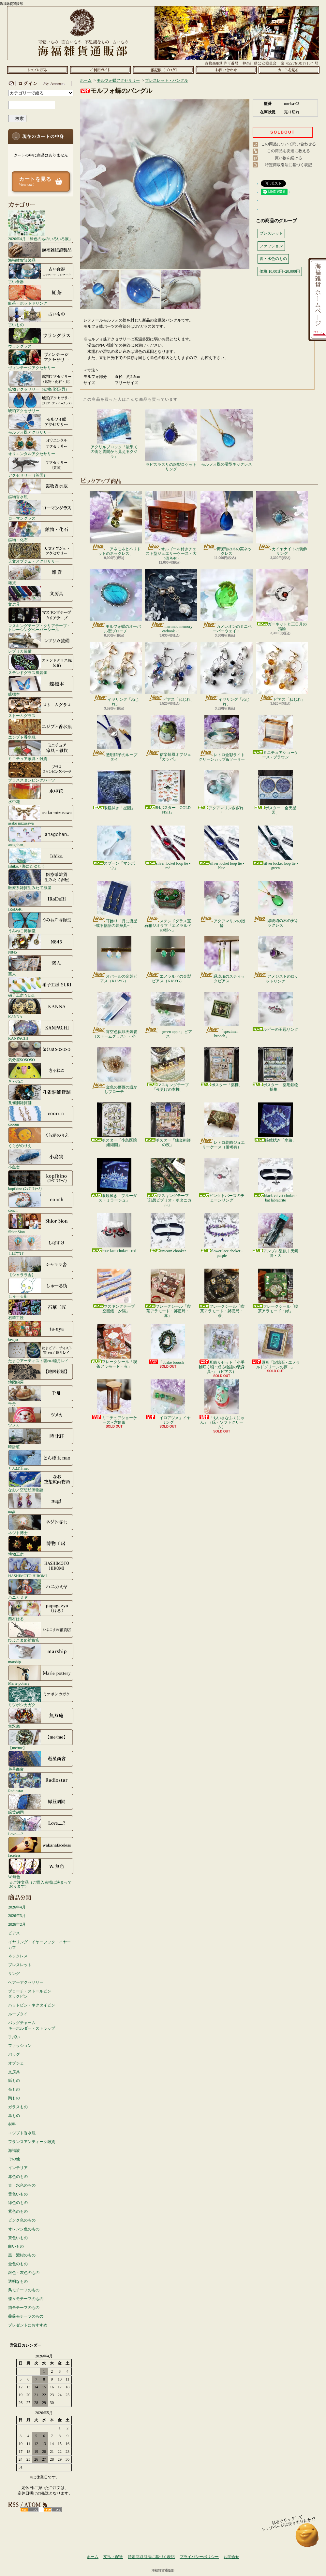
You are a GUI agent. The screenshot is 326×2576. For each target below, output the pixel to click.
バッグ (14, 2054)
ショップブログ (163, 70)
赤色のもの (18, 2176)
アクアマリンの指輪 (222, 904)
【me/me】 (40, 1739)
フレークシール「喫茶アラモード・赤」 (114, 1346)
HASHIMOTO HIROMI (40, 1567)
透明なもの (18, 2281)
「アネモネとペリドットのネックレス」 (116, 523)
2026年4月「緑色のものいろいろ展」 (40, 225)
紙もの (14, 2080)
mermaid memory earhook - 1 (171, 601)
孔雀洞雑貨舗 (40, 1094)
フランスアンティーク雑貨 (31, 2141)
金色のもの (18, 2264)
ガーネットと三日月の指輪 (282, 600)
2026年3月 (17, 1915)
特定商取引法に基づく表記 (288, 165)
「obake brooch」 (168, 1344)
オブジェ (16, 2063)
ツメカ (40, 1416)
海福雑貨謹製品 (40, 251)
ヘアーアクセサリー (25, 1982)
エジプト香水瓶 (40, 728)
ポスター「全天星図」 (275, 792)
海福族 (14, 2150)
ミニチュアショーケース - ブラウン (275, 737)
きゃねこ (40, 1072)
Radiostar (40, 1782)
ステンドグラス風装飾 (40, 664)
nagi (40, 1502)
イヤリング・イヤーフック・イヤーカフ (39, 1945)
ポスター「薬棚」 (222, 1067)
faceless (40, 1846)
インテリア (18, 2168)
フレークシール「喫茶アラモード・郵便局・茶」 (221, 1293)
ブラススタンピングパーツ (40, 771)
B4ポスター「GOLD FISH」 (167, 792)
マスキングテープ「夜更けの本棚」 (168, 1069)
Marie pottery (40, 1674)
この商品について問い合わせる (288, 144)
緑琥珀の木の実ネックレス (276, 904)
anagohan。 (40, 836)
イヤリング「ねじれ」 (116, 674)
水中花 (40, 793)
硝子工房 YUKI (40, 986)
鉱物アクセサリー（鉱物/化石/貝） (40, 380)
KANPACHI (40, 1029)
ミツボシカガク (40, 1696)
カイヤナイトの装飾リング (282, 523)
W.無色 (40, 1868)
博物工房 (40, 1545)
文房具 (40, 595)
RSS (29, 2509)
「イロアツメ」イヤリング (168, 1402)
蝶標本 (40, 685)
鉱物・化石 (40, 531)
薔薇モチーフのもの (25, 2316)
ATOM (52, 2509)
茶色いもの (18, 2238)
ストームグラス (40, 707)
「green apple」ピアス (168, 1015)
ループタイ (18, 2014)
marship (40, 1653)
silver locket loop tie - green (275, 848)
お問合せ (226, 70)
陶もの (14, 2098)
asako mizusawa (40, 814)
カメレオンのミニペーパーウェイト (226, 601)
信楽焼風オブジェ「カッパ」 (168, 738)
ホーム (37, 70)
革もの (14, 2115)
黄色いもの (18, 2194)
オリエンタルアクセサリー (40, 445)
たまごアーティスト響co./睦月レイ (40, 1352)
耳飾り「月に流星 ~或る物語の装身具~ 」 (114, 904)
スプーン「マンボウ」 (114, 848)
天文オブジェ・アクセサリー (40, 552)
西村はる (40, 1610)
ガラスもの (18, 2107)
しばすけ (40, 1244)
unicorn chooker (168, 1233)
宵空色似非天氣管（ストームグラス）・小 (114, 1015)
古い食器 (40, 273)
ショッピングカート (289, 70)
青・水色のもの (22, 2185)
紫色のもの (18, 2211)
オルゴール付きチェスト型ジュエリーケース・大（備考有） (171, 526)
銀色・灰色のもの (23, 2272)
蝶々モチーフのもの (25, 2298)
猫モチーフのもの (23, 2307)
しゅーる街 (40, 1287)
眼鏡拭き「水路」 (275, 1122)
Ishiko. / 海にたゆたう (40, 857)
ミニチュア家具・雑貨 (40, 750)
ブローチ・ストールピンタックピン (29, 1994)
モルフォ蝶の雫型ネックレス (226, 438)
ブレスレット (20, 1965)
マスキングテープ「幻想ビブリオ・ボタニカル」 (167, 1182)
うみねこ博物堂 (40, 922)
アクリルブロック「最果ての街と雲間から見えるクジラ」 (114, 434)
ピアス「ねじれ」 (171, 672)
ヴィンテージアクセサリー (40, 359)
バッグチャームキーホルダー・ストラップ (31, 2026)
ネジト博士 (40, 1524)
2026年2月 (17, 1924)
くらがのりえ (40, 1137)
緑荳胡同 (40, 1803)
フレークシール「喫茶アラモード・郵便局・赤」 (168, 1293)
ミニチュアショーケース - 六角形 (114, 1402)
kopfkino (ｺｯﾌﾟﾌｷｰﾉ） (40, 1180)
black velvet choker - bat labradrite (275, 1180)
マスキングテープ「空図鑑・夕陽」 (114, 1291)
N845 (40, 943)
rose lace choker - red (114, 1233)
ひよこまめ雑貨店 (40, 1631)
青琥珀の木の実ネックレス (226, 523)
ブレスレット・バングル (166, 80)
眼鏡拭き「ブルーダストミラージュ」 (114, 1180)
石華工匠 (40, 1309)
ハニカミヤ (40, 1588)
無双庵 (40, 1717)
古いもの (40, 316)
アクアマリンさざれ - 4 (222, 792)
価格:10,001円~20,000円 (279, 271)
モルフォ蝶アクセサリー (40, 423)
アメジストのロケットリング (276, 960)
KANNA (40, 1008)
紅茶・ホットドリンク (40, 294)
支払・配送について (100, 70)
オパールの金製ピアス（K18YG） (114, 959)
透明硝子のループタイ (114, 738)
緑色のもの (18, 2202)
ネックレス (18, 1956)
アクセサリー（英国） (40, 466)
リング (14, 1973)
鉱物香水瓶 (40, 488)
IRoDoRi (40, 900)
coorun (40, 1115)
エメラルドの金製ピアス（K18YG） (168, 959)
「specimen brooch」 (221, 1015)
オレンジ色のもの (23, 2229)
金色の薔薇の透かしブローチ (114, 1070)
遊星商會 (40, 1760)
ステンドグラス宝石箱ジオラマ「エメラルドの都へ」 (167, 907)
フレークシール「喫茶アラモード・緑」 (275, 1291)
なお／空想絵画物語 (40, 1481)
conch (40, 1201)
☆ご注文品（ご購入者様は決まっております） (40, 1884)
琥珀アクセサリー (40, 402)
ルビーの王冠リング (275, 1012)
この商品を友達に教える (288, 151)
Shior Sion (40, 1223)
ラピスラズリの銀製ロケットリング (171, 440)
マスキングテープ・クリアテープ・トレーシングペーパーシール (40, 619)
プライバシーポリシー (199, 2556)
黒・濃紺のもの (22, 2255)
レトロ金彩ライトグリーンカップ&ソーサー (221, 738)
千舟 (40, 1395)
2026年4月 (17, 1907)
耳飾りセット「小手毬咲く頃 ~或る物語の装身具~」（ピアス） (222, 1349)
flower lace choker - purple (222, 1235)
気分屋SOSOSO (40, 1051)
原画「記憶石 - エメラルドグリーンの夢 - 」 (275, 1346)
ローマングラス (40, 509)
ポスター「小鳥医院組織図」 (114, 1124)
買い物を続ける (288, 158)
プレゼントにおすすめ (27, 2325)
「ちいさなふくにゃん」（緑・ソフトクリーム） (221, 1404)
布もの (14, 2089)
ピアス (14, 1933)
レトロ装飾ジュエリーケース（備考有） (222, 1125)
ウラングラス (40, 337)
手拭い (14, 2037)
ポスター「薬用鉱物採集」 (275, 1069)
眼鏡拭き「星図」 (114, 790)
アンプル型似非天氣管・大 (275, 1235)
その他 (14, 2159)
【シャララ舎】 (40, 1266)
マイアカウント (39, 83)
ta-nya (40, 1330)
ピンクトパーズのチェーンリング (221, 1180)
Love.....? (40, 1825)
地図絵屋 (40, 1373)
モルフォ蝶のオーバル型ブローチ (116, 601)
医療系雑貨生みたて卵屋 (40, 879)
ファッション (20, 2045)
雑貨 (40, 574)
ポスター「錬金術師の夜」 (168, 1124)
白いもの (16, 2246)
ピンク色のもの (22, 2220)
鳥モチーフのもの (23, 2290)
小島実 (40, 1158)
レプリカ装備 (40, 642)
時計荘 (40, 1438)
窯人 (40, 965)
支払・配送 (113, 2556)
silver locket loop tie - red (167, 848)
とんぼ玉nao (40, 1459)
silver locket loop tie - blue (221, 848)
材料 (12, 2124)
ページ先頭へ (307, 2538)
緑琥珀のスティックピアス (222, 959)
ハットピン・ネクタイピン (31, 2005)
